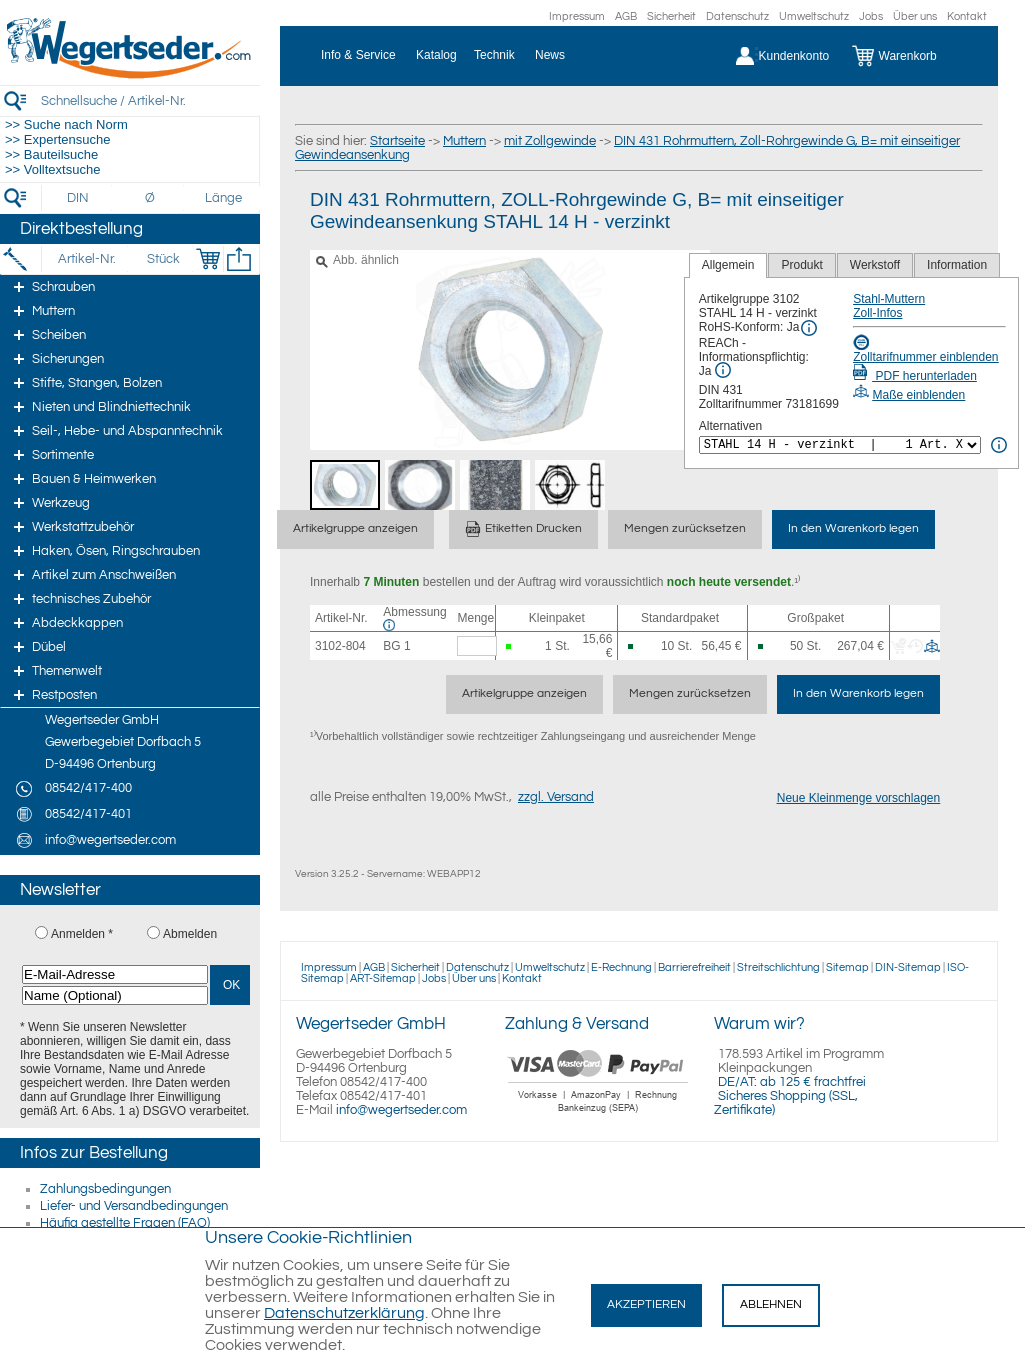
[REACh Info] (723, 370)
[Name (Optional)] (115, 995)
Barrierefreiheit (694, 967)
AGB (626, 16)
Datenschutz (737, 16)
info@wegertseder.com (401, 1110)
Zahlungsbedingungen (105, 1189)
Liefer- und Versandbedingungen (134, 1206)
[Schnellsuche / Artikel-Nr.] (150, 100)
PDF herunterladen (915, 376)
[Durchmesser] (151, 198)
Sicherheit (671, 16)
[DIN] (78, 198)
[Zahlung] (598, 1115)
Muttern (464, 141)
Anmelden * (82, 934)
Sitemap (847, 967)
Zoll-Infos (877, 313)
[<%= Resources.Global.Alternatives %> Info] (999, 445)
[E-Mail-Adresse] (115, 974)
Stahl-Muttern (889, 299)
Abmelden (190, 934)
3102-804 (340, 646)
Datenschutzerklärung (344, 1313)
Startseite (397, 141)
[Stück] (162, 259)
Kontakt (967, 16)
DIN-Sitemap (908, 967)
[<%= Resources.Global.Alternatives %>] (840, 445)
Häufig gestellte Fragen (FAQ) (125, 1223)
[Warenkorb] (909, 56)
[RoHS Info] (809, 328)
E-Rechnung (621, 967)
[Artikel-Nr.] (86, 259)
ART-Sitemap (383, 978)
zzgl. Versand (556, 797)
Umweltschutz (814, 16)
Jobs (871, 16)
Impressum (577, 16)
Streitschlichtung (778, 967)
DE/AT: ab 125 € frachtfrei (792, 1082)
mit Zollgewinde (550, 141)
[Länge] (223, 198)
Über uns (915, 16)
